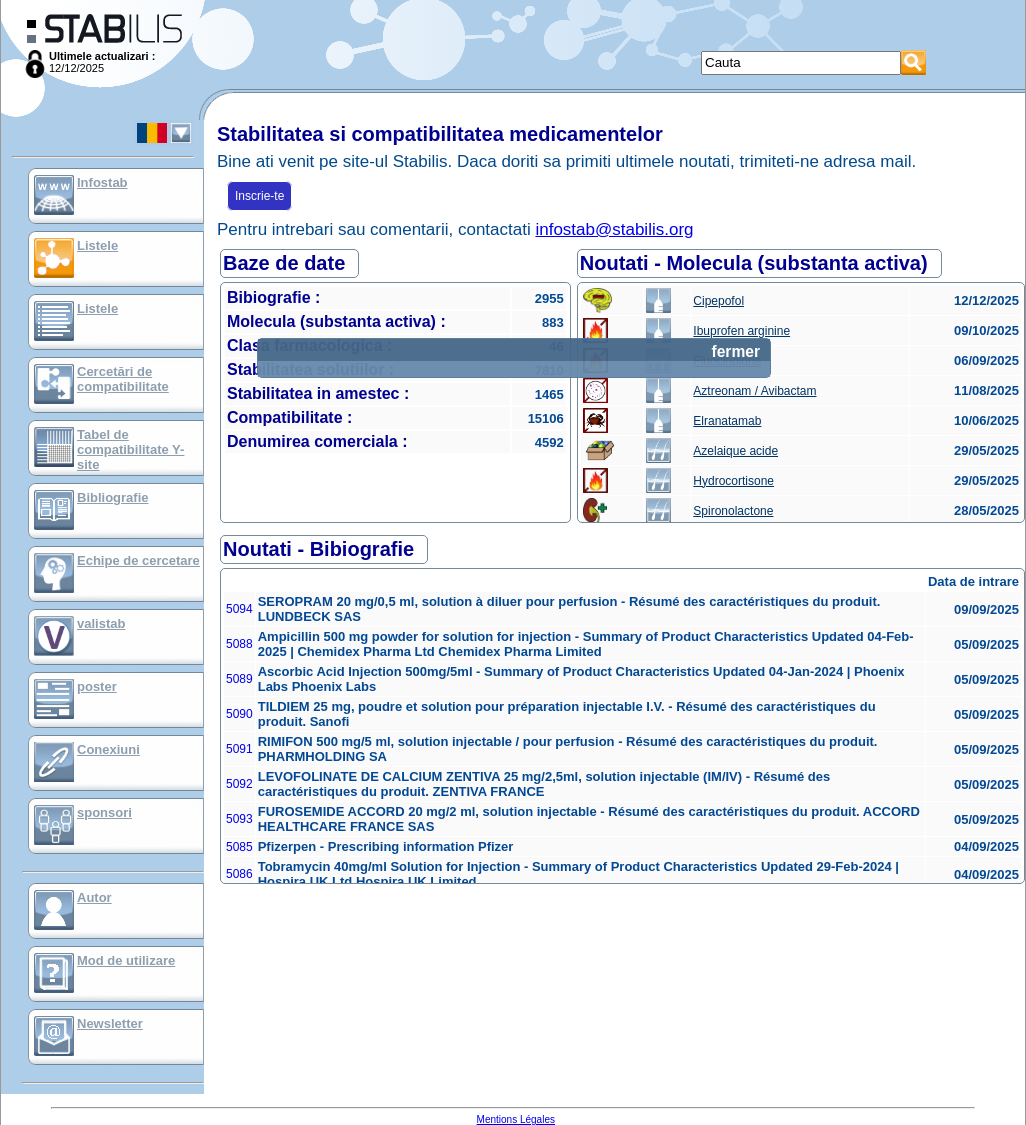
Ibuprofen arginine (741, 331)
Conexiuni (108, 749)
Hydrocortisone (733, 481)
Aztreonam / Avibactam (754, 391)
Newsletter (110, 1023)
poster (97, 686)
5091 (239, 749)
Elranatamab (727, 421)
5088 (239, 644)
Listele (97, 245)
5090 (239, 714)
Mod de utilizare (126, 960)
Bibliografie (113, 497)
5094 (239, 609)
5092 (239, 784)
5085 (239, 847)
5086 (239, 874)
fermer (735, 351)
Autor (94, 897)
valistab (101, 623)
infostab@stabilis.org (614, 229)
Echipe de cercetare (138, 560)
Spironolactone (733, 511)
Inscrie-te (259, 196)
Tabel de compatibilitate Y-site (130, 449)
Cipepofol (718, 301)
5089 (239, 679)
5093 (239, 819)
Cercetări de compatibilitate (123, 379)
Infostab (102, 182)
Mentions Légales (516, 1119)
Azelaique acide (735, 451)
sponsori (104, 812)
